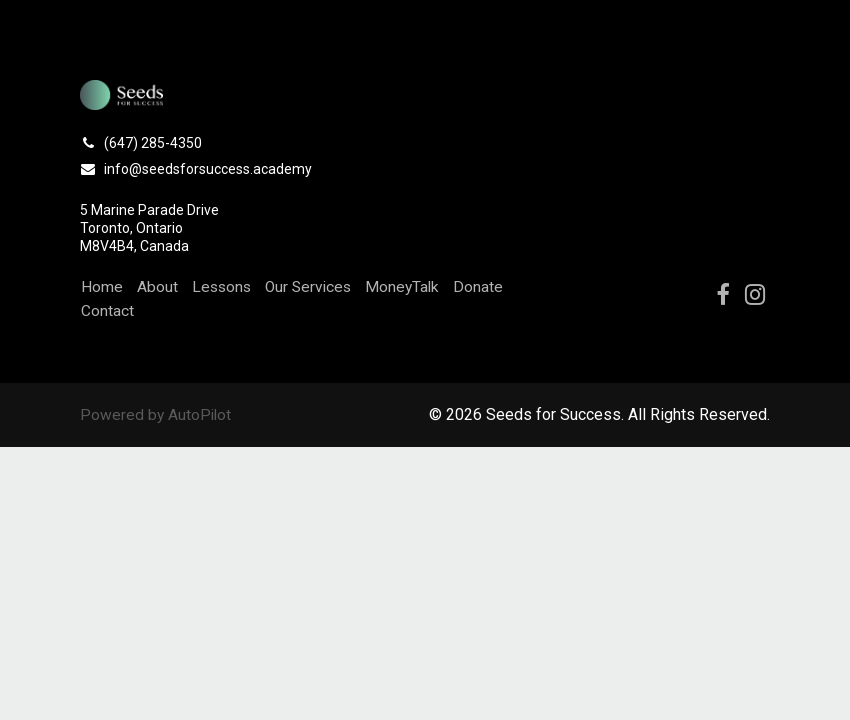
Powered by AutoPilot (157, 414)
